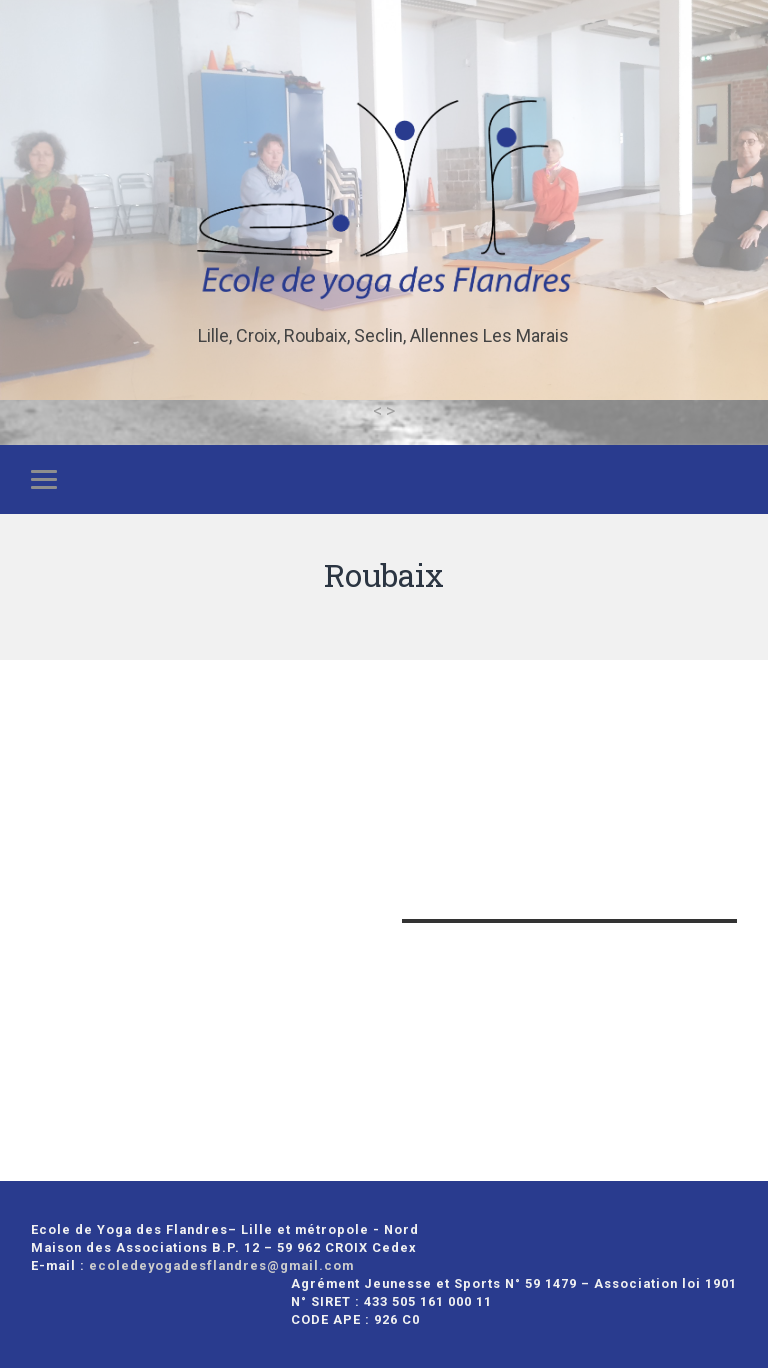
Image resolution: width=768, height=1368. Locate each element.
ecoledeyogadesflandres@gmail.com (221, 1265)
